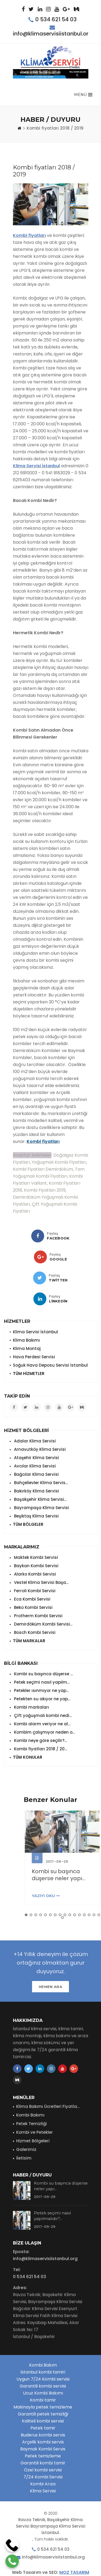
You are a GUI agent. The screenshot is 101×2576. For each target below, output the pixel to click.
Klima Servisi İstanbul (36, 466)
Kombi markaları (31, 1707)
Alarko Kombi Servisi (34, 1574)
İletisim (24, 2158)
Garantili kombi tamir (42, 2463)
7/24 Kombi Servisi (42, 2477)
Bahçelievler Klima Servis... (40, 1482)
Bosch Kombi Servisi (34, 1632)
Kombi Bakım (43, 2365)
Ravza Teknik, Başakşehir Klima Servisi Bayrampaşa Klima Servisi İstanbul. (50, 2526)
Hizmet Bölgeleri (33, 2141)
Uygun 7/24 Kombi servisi (42, 2379)
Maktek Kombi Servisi (35, 1557)
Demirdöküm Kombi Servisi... (42, 1624)
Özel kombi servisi (43, 2470)
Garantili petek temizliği (43, 2414)
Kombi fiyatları (29, 235)
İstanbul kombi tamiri (42, 2372)
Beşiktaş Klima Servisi (36, 1516)
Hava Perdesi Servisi (34, 1357)
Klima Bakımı (26, 1340)
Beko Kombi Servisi (33, 1607)
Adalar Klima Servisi (34, 1441)
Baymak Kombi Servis (42, 2449)
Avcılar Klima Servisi (34, 1466)
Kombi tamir (43, 2400)
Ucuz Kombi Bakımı (43, 2393)
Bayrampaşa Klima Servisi (41, 1507)
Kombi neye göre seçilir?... (40, 1740)
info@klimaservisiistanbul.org (52, 33)
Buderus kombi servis (43, 2435)
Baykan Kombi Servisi (35, 1566)
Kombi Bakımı (30, 2115)
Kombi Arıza (42, 2484)
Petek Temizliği (31, 2123)
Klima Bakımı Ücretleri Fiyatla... (47, 2106)
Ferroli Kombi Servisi (34, 1591)
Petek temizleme (43, 2456)
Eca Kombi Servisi (31, 1599)
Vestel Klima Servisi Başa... (40, 1582)
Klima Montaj (27, 1348)
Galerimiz (26, 2149)
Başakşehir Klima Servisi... (40, 1499)
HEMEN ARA (50, 1986)
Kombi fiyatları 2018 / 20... (40, 1749)
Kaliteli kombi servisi (43, 2421)
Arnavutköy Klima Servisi (39, 1449)
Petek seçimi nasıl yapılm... (41, 1682)
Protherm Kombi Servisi (37, 1616)
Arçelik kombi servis (43, 2442)
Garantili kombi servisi (43, 2386)
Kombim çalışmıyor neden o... (44, 1732)
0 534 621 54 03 (56, 19)
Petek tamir (42, 2428)
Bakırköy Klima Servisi (36, 1491)
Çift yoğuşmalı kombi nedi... (42, 1715)
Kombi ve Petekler (34, 2132)
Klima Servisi (43, 2491)
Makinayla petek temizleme (42, 2407)
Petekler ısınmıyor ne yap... (41, 1690)
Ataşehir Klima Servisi (36, 1457)
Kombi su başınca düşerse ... (43, 1674)
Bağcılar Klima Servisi (36, 1474)
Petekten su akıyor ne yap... (41, 1699)
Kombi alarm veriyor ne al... (41, 1724)
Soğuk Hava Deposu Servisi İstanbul (50, 1365)
